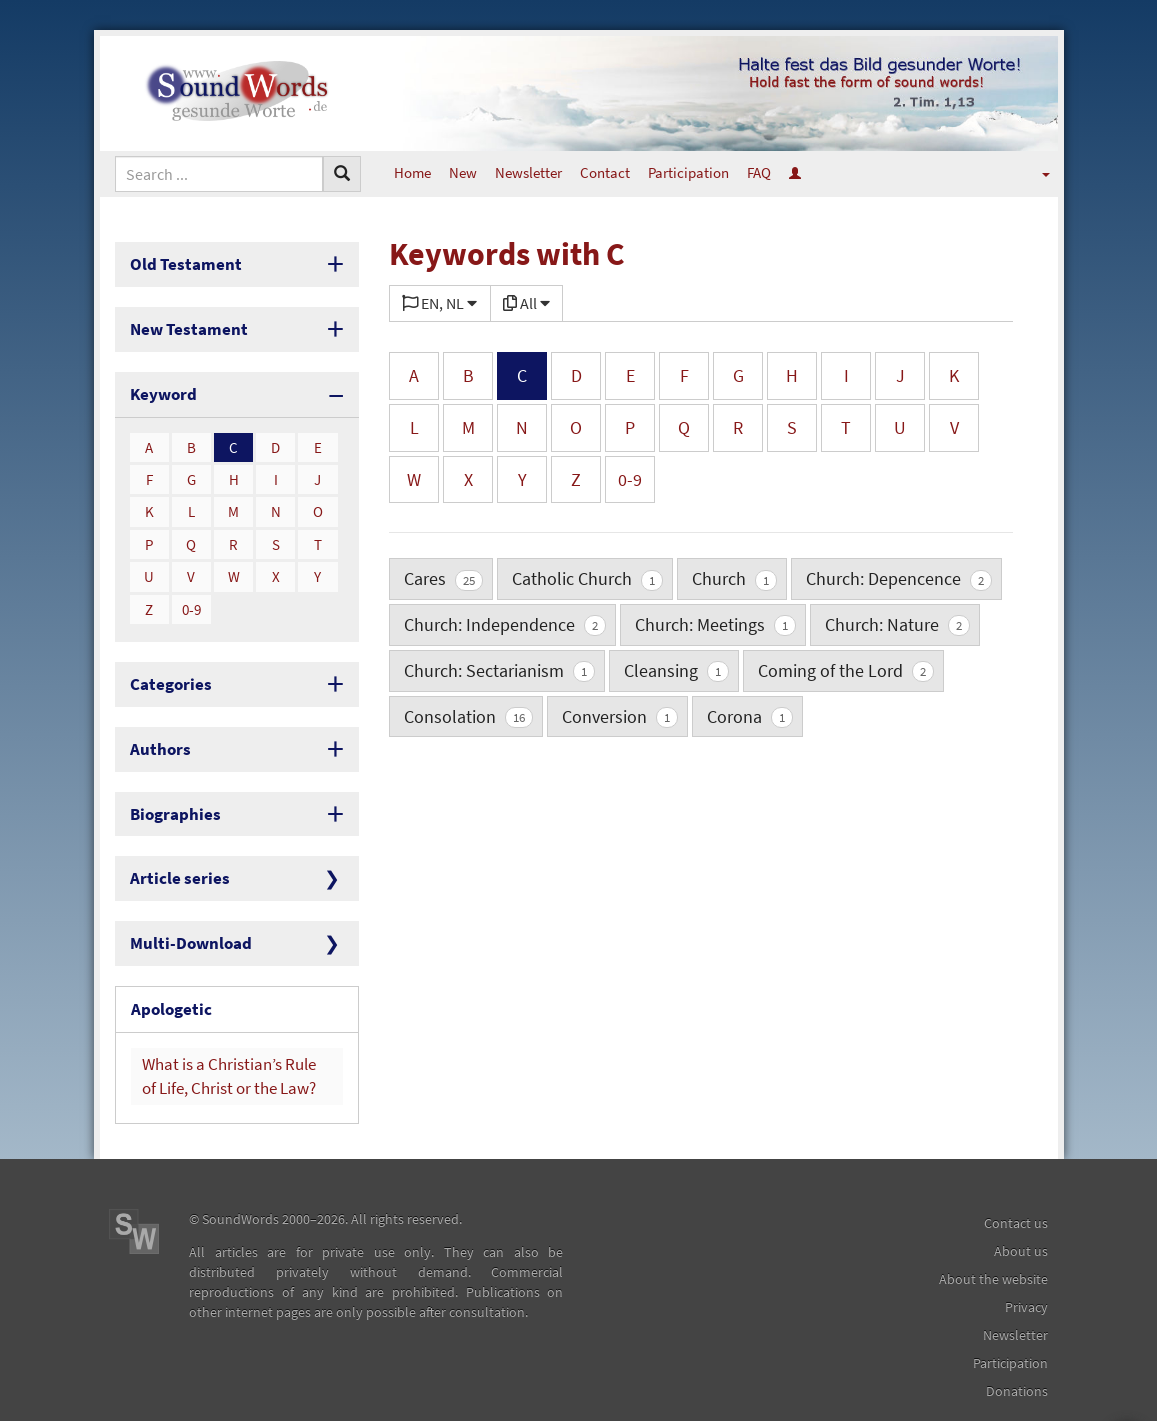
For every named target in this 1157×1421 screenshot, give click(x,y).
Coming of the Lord (846, 670)
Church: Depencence (899, 578)
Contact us (1016, 1187)
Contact (605, 172)
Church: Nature (897, 624)
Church (734, 578)
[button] (1032, 173)
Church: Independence (505, 624)
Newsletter (528, 172)
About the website (993, 1243)
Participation (688, 172)
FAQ (759, 172)
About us (1021, 1215)
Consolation (468, 716)
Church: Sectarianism (499, 670)
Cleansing (676, 670)
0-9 (191, 599)
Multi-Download (183, 918)
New (463, 172)
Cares (443, 578)
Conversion (620, 716)
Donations (1017, 1355)
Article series (173, 856)
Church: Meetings (715, 624)
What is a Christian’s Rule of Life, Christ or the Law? (228, 1043)
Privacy (1026, 1271)
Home (412, 172)
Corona (750, 716)
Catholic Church (587, 578)
